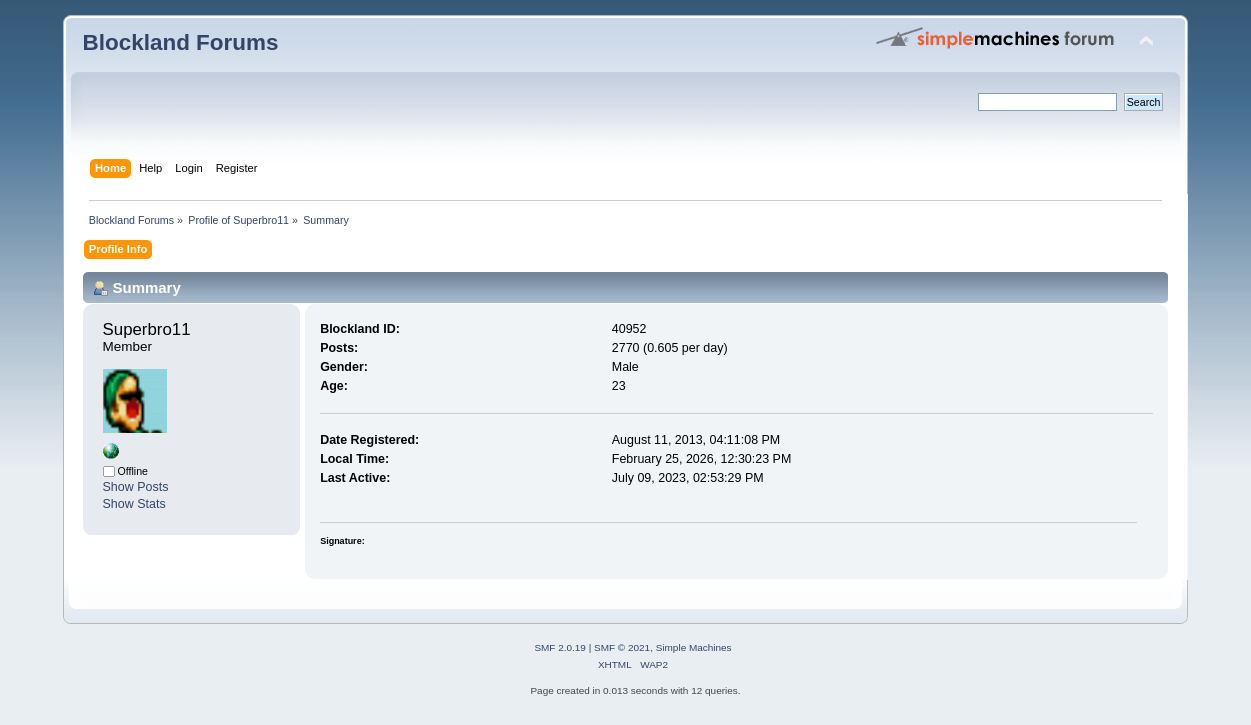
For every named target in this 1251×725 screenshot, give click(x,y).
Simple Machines (694, 647)
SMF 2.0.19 (560, 647)
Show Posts (136, 487)
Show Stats (134, 504)
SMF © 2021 (622, 647)
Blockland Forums (181, 42)
